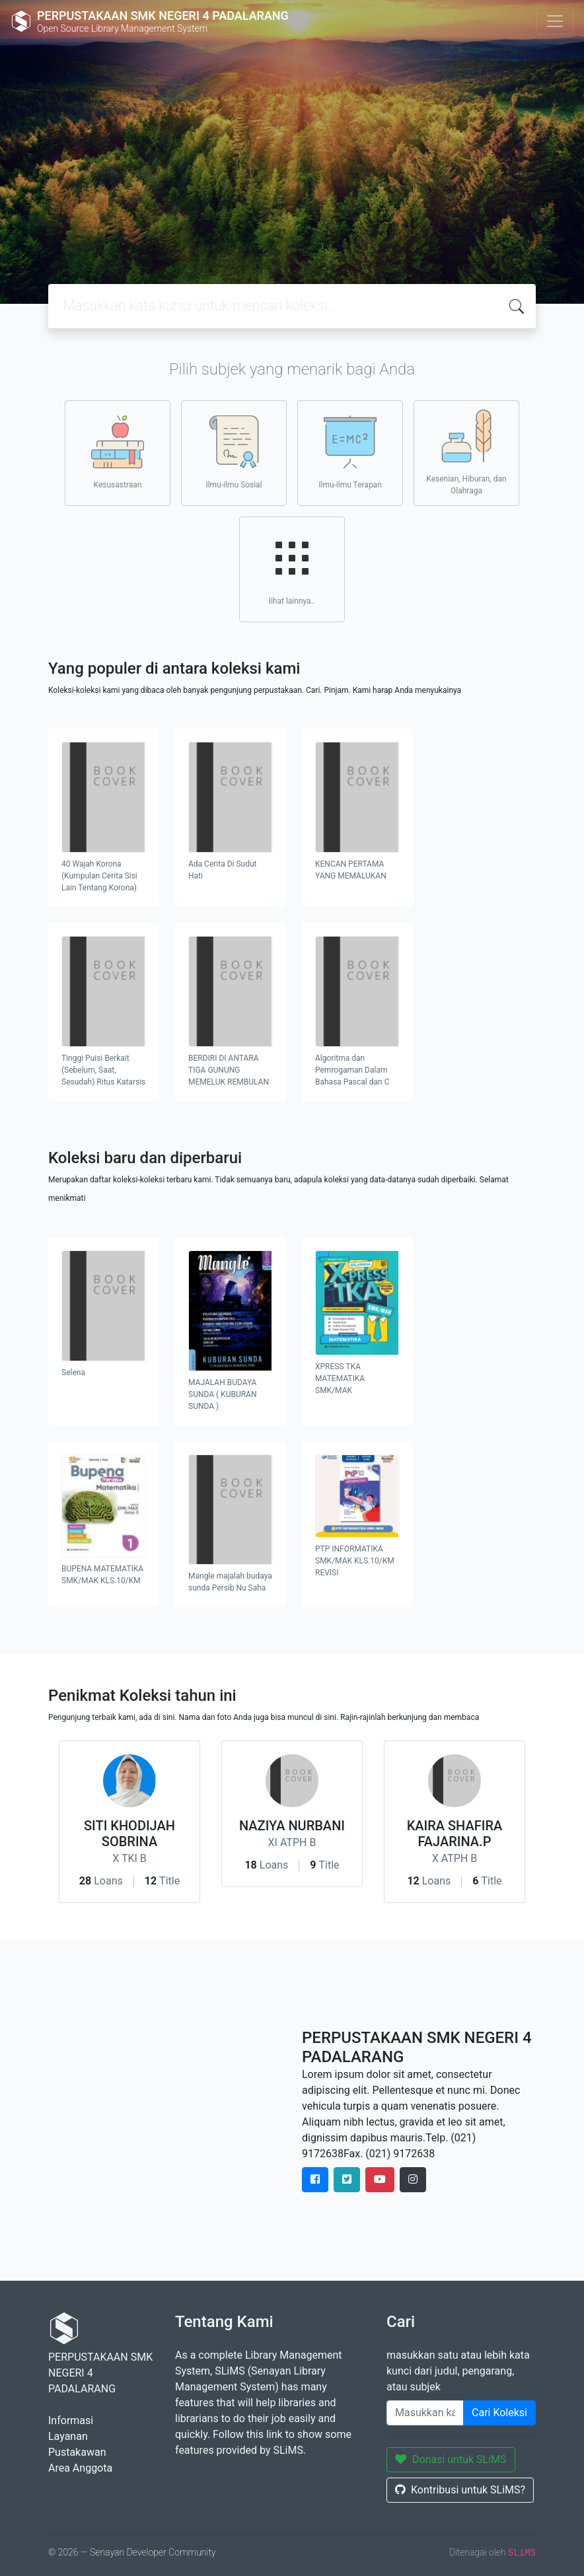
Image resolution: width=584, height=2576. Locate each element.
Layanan (68, 2436)
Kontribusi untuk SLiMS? (460, 2490)
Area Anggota (80, 2468)
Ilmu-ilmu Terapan (350, 452)
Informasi (70, 2420)
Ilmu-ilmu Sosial (233, 452)
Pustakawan (77, 2452)
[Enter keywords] (425, 2412)
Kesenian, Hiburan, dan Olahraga (466, 452)
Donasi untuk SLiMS (451, 2459)
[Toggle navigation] (554, 21)
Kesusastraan (117, 452)
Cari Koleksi (499, 2412)
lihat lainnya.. (292, 569)
